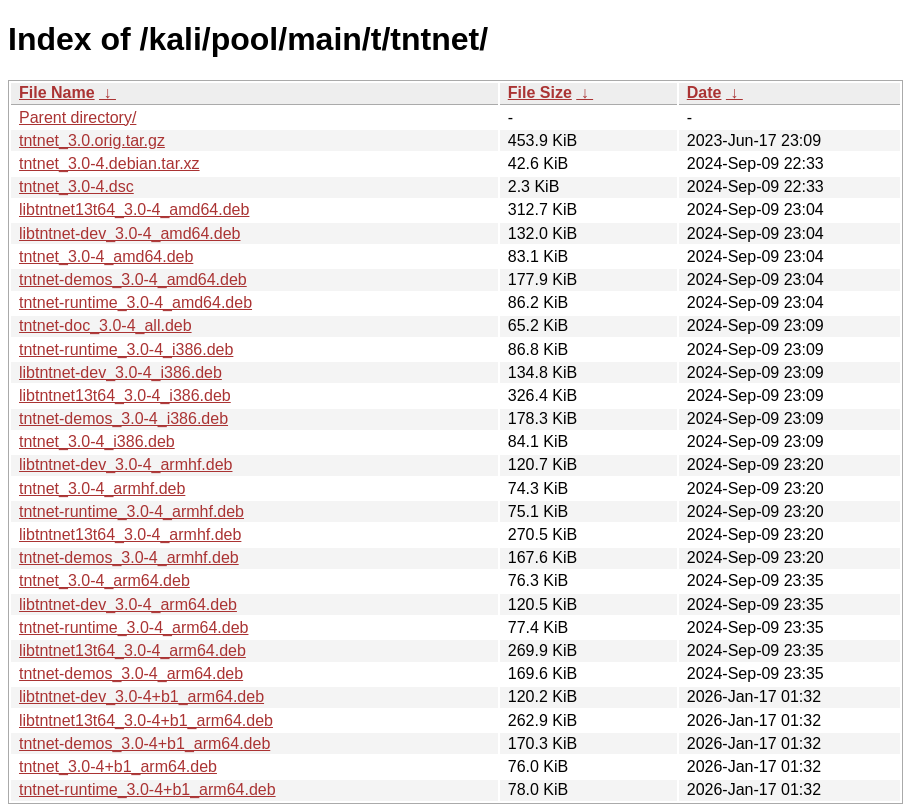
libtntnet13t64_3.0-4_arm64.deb (132, 650)
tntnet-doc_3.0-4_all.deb (105, 325)
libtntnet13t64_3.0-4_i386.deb (125, 395)
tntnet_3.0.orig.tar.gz (92, 140)
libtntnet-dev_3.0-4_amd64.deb (130, 233)
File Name (57, 92)
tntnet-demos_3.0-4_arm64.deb (131, 673)
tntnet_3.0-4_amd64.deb (106, 256)
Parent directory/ (77, 117)
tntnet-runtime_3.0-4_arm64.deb (133, 627)
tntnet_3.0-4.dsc (76, 186)
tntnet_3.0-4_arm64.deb (104, 580)
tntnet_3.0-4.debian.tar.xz (109, 163)
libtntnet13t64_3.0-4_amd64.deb (134, 209)
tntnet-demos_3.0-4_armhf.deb (129, 557)
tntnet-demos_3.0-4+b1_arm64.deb (144, 743)
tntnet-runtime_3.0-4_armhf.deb (131, 511)
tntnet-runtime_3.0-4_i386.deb (126, 349)
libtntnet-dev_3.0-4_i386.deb (120, 372)
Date (704, 92)
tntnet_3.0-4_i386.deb (97, 441)
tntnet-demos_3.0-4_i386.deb (123, 418)
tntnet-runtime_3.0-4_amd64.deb (135, 302)
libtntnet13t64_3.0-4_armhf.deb (130, 534)
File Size (540, 92)
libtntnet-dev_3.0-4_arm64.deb (128, 604)
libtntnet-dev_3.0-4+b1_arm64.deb (141, 696)
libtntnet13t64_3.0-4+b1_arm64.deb (146, 720)
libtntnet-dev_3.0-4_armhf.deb (125, 464)
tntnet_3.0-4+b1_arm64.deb (118, 766)
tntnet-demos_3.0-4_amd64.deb (133, 279)
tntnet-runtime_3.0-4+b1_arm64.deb (147, 789)
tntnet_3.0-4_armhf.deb (102, 488)
